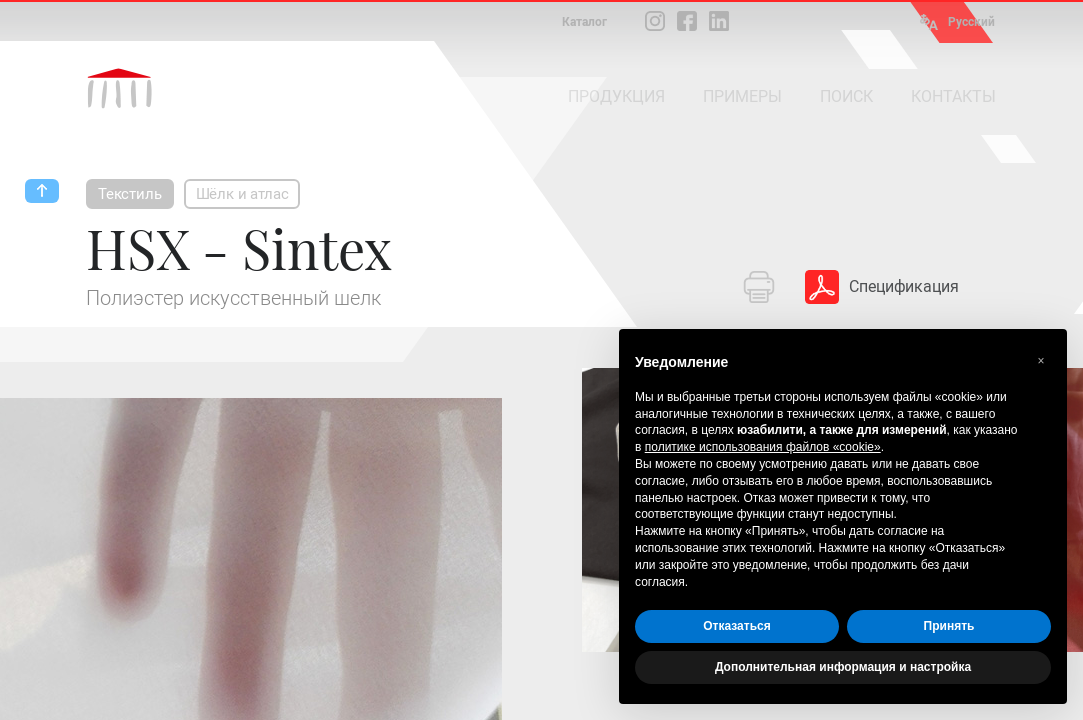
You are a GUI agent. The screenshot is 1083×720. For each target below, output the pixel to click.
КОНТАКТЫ (953, 96)
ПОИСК (846, 96)
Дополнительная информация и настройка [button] (843, 667)
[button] (1041, 361)
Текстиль (130, 194)
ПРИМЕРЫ (742, 96)
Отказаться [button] (736, 626)
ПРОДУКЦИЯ (616, 96)
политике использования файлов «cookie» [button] (763, 447)
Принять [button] (949, 626)
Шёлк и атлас (242, 194)
